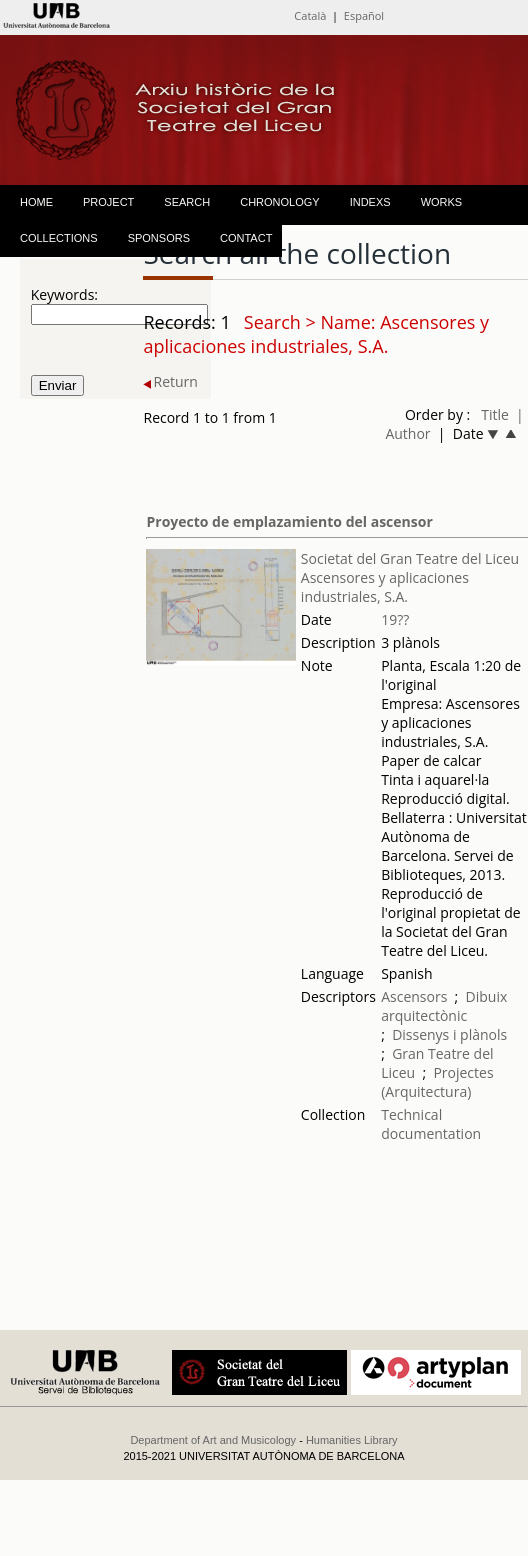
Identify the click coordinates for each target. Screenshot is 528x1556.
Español (364, 15)
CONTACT (246, 238)
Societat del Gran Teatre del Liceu (410, 558)
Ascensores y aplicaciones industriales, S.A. (385, 587)
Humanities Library (352, 1440)
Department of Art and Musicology (213, 1440)
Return (170, 381)
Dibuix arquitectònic (444, 1006)
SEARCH (187, 202)
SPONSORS (159, 238)
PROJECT (108, 202)
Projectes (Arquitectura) (437, 1082)
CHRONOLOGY (279, 202)
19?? (395, 619)
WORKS (442, 202)
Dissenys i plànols (449, 1034)
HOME (36, 202)
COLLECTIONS (59, 238)
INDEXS (370, 202)
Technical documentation (431, 1124)
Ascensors (414, 996)
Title (495, 414)
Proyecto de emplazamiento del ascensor (289, 521)
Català (310, 15)
